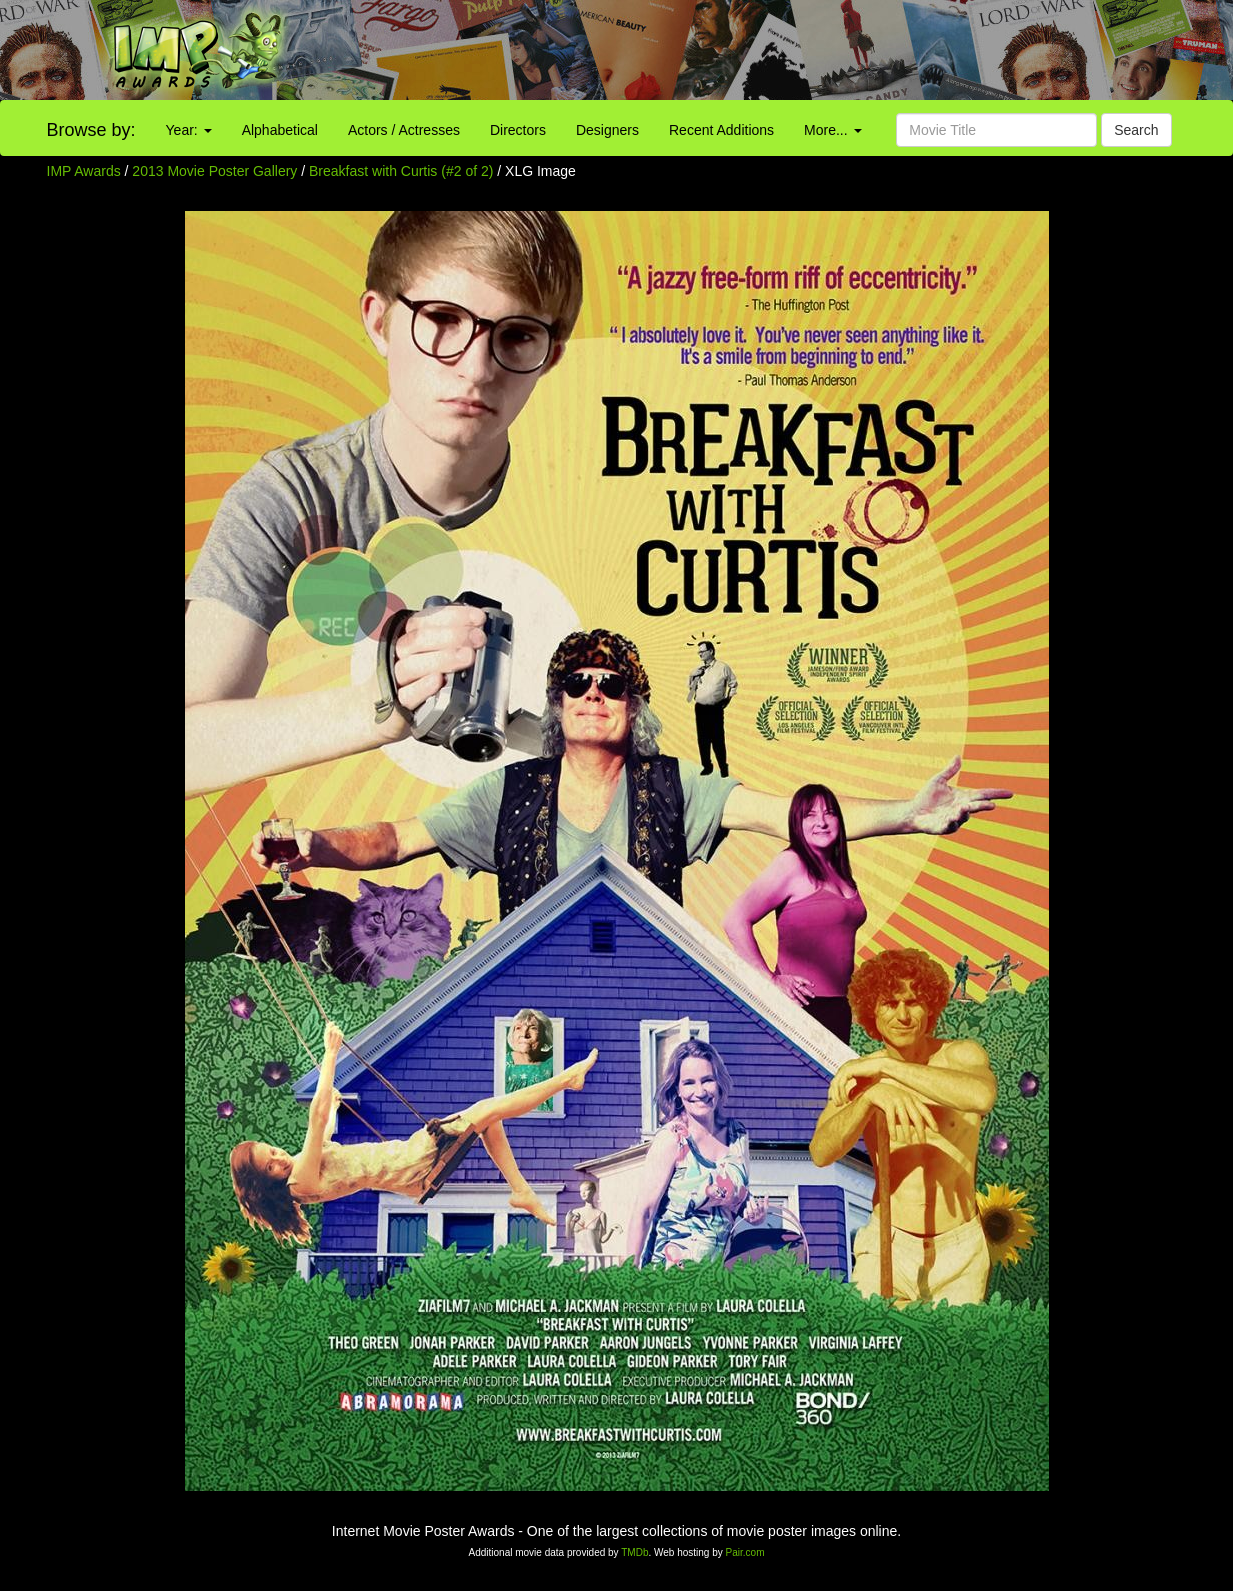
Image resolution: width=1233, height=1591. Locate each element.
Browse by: (91, 130)
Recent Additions (721, 130)
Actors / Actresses (404, 130)
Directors (518, 130)
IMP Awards (84, 171)
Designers (607, 130)
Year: (189, 130)
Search (1136, 130)
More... (832, 130)
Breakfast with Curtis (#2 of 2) (401, 171)
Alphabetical (280, 130)
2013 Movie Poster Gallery (214, 171)
